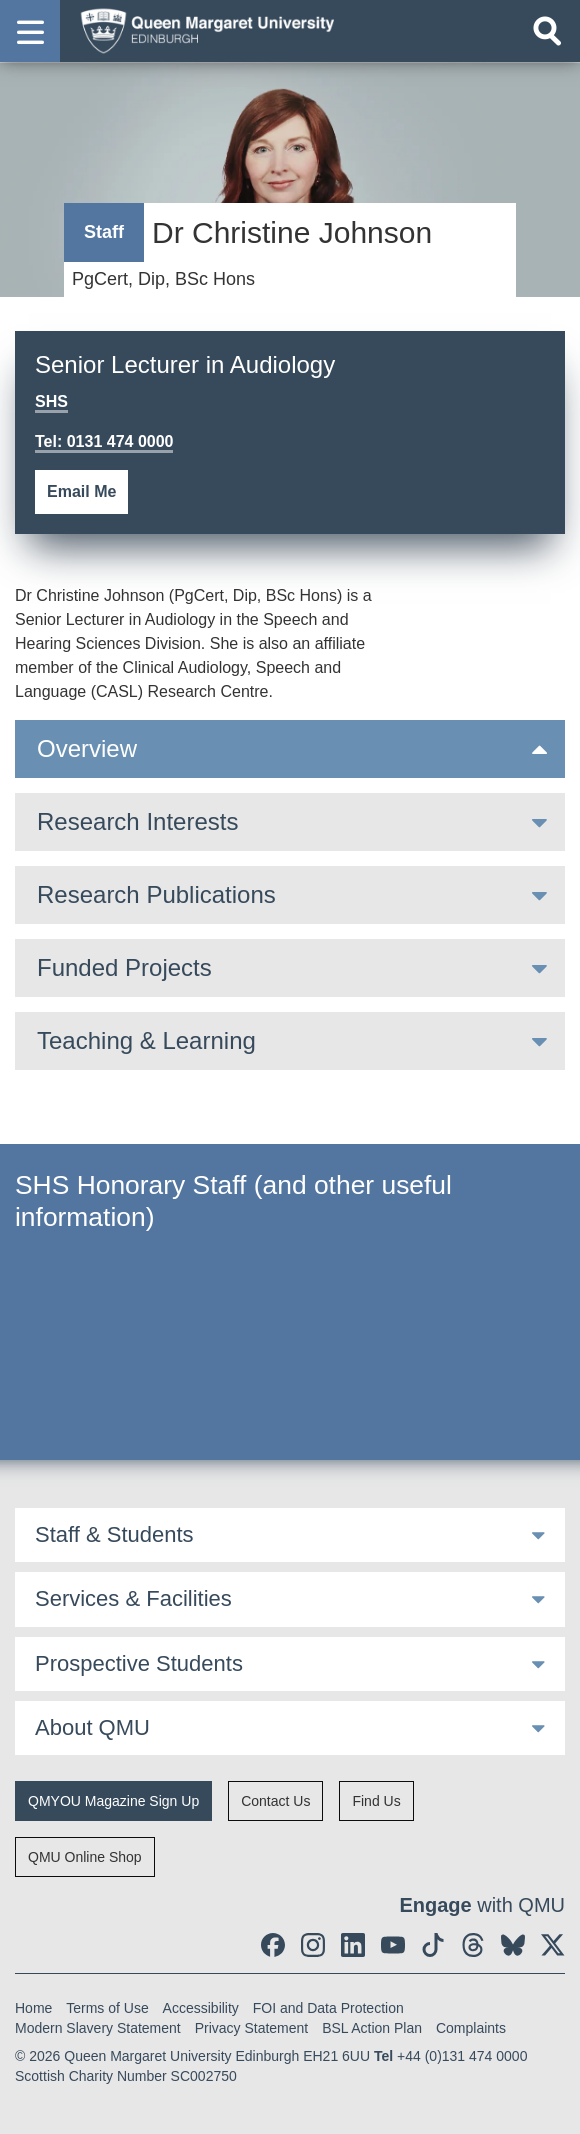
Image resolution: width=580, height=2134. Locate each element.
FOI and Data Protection (328, 2008)
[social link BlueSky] (513, 1945)
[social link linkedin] (353, 1945)
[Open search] (547, 31)
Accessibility (201, 2008)
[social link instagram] (313, 1945)
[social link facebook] (273, 1945)
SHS (51, 401)
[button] (30, 31)
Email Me (81, 491)
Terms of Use (107, 2008)
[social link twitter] (553, 1945)
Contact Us (275, 1801)
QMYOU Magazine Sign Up (113, 1801)
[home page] (201, 30)
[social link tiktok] (433, 1945)
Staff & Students (114, 1534)
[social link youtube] (393, 1945)
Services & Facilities (133, 1598)
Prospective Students (139, 1663)
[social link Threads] (473, 1945)
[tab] (290, 749)
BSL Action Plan (372, 2028)
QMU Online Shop (85, 1857)
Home (33, 2008)
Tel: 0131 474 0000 (104, 441)
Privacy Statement (252, 2028)
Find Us (376, 1801)
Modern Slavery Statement (98, 2028)
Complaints (471, 2028)
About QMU (92, 1727)
